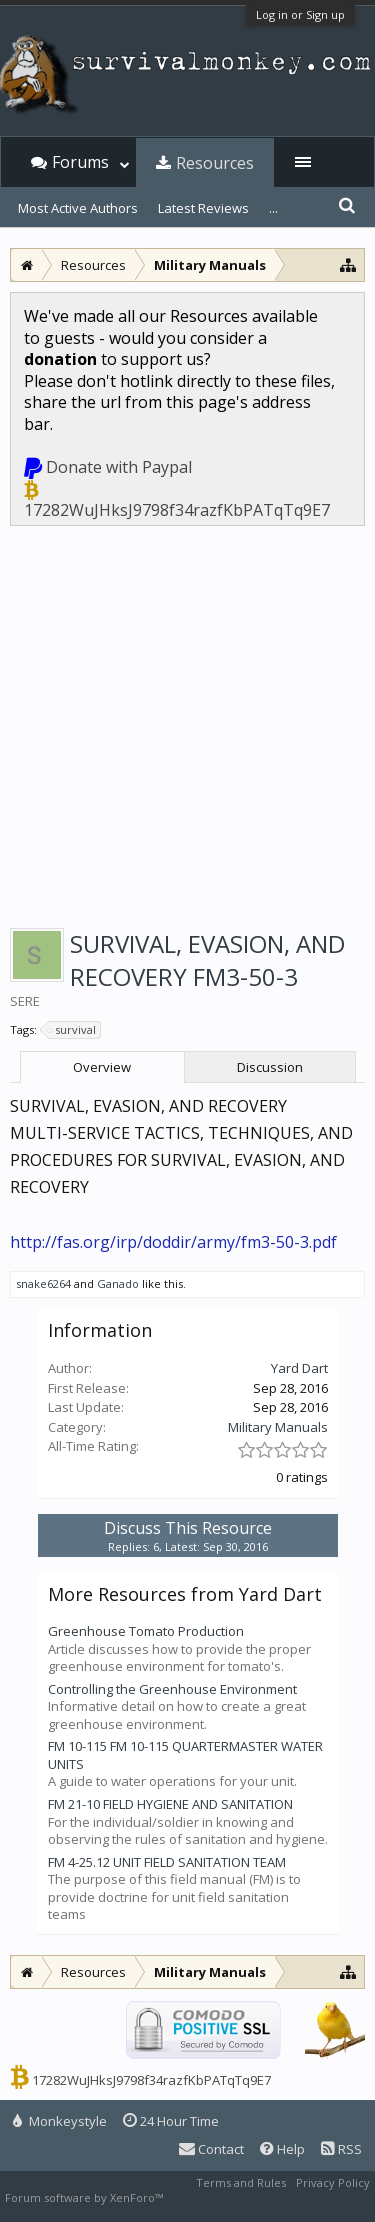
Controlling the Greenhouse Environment (172, 1689)
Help (282, 2149)
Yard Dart (299, 1368)
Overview (102, 1067)
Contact (211, 2149)
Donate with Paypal (119, 467)
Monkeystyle (60, 2121)
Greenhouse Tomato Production (146, 1631)
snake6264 (43, 1283)
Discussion (270, 1067)
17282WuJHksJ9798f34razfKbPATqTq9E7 (177, 510)
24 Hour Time (171, 2121)
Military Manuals (278, 1427)
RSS (341, 2149)
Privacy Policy (333, 2182)
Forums (80, 162)
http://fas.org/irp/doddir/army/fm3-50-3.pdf (173, 1242)
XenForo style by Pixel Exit (236, 2197)
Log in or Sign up (300, 14)
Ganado (118, 1283)
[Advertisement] (187, 723)
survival (72, 1030)
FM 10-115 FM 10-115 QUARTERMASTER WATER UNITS (185, 1755)
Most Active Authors (78, 208)
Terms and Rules (241, 2182)
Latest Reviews (203, 208)
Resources (215, 163)
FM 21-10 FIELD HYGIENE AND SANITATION (170, 1804)
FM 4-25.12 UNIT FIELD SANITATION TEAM (167, 1862)
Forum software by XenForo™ (85, 2197)
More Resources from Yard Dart (185, 1594)
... (273, 208)
